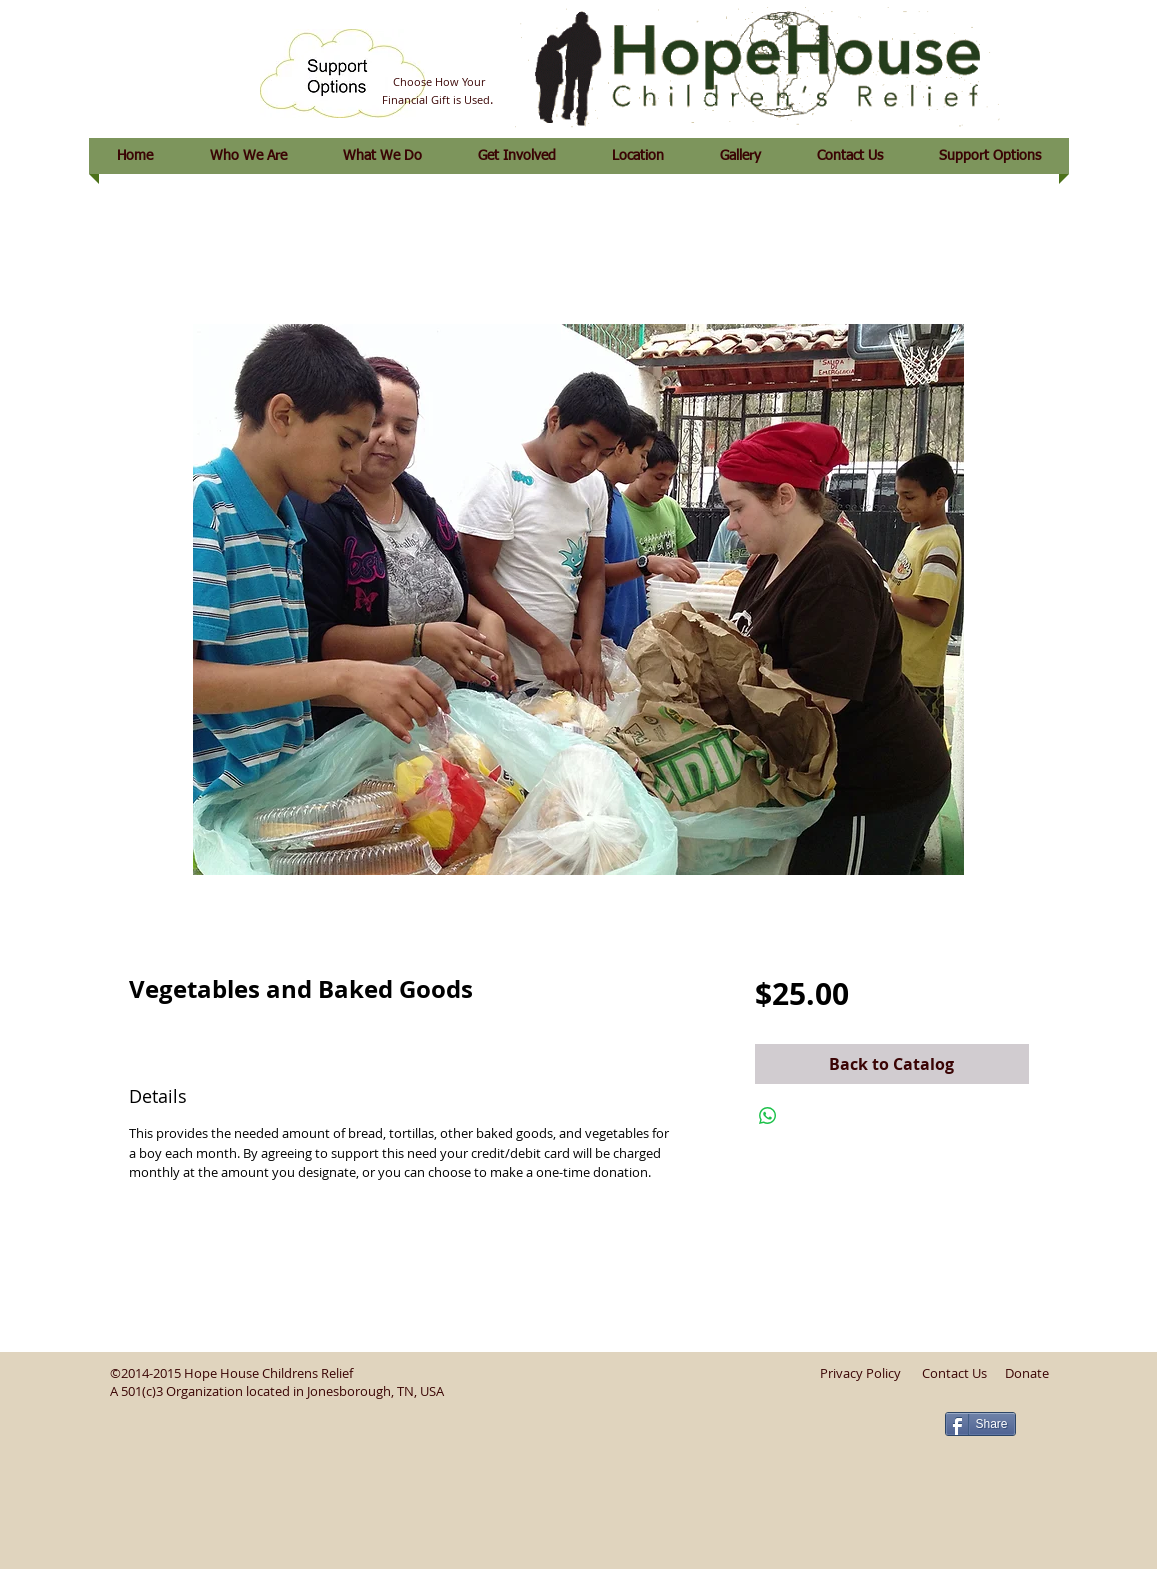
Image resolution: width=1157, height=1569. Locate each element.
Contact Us (954, 1373)
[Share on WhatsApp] (768, 1116)
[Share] (980, 1424)
